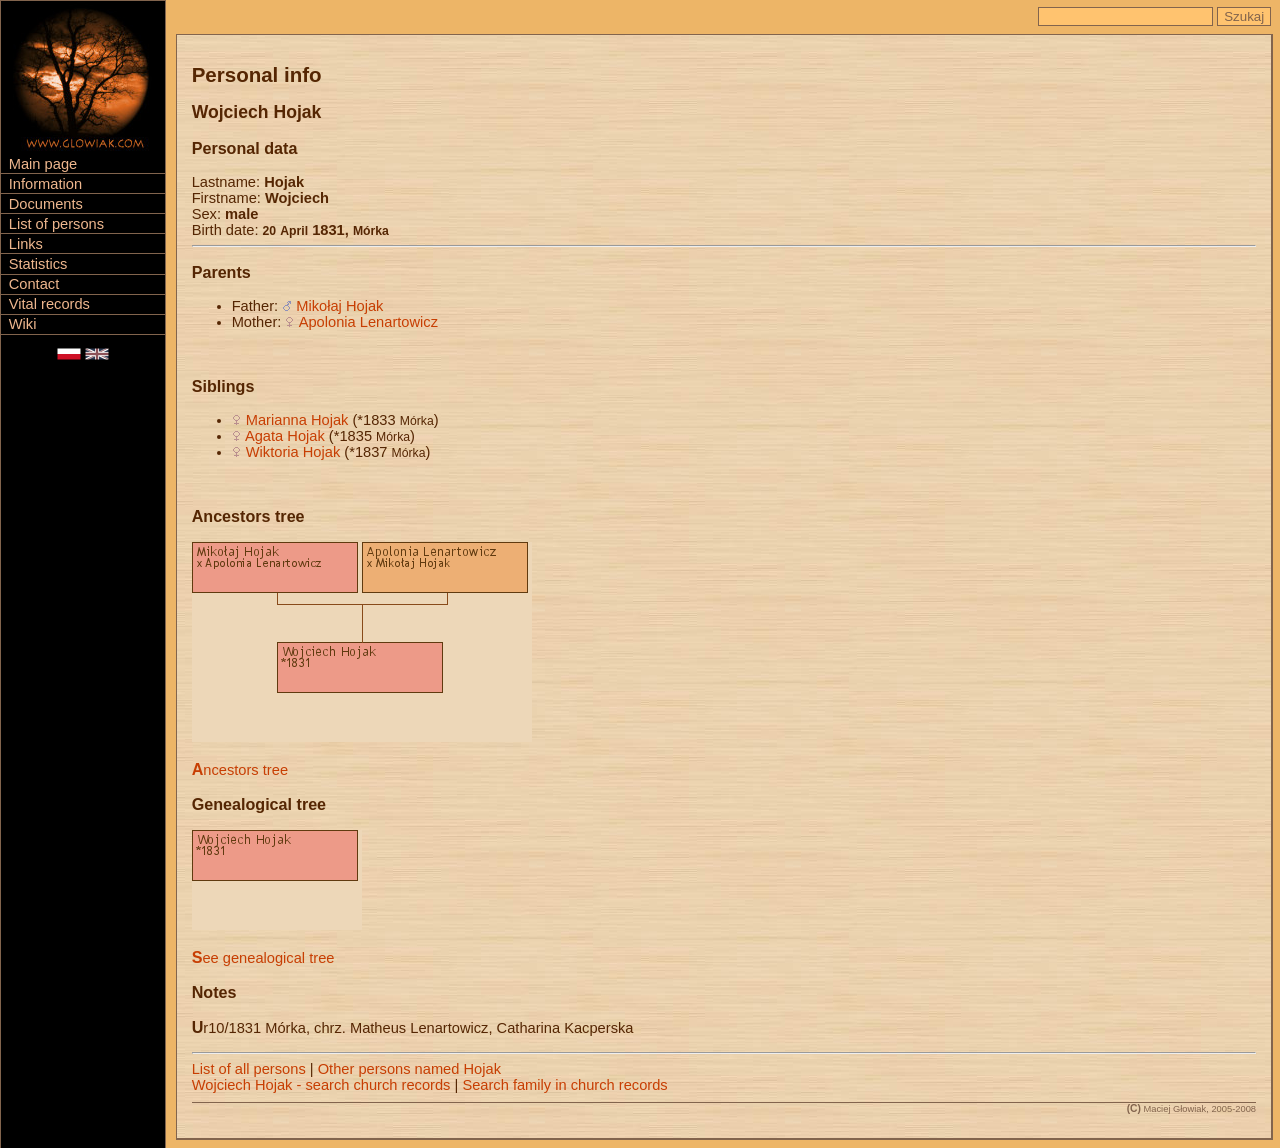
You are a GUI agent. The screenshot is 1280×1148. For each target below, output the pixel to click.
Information (45, 184)
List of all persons (249, 1069)
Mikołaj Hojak (339, 306)
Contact (34, 284)
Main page (43, 164)
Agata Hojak (285, 436)
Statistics (38, 264)
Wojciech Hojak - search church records (321, 1085)
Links (26, 244)
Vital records (49, 304)
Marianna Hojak (297, 420)
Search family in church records (564, 1085)
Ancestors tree (240, 770)
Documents (46, 204)
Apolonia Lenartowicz (368, 322)
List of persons (56, 224)
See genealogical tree (263, 958)
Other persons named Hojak (409, 1069)
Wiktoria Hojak (293, 452)
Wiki (23, 324)
